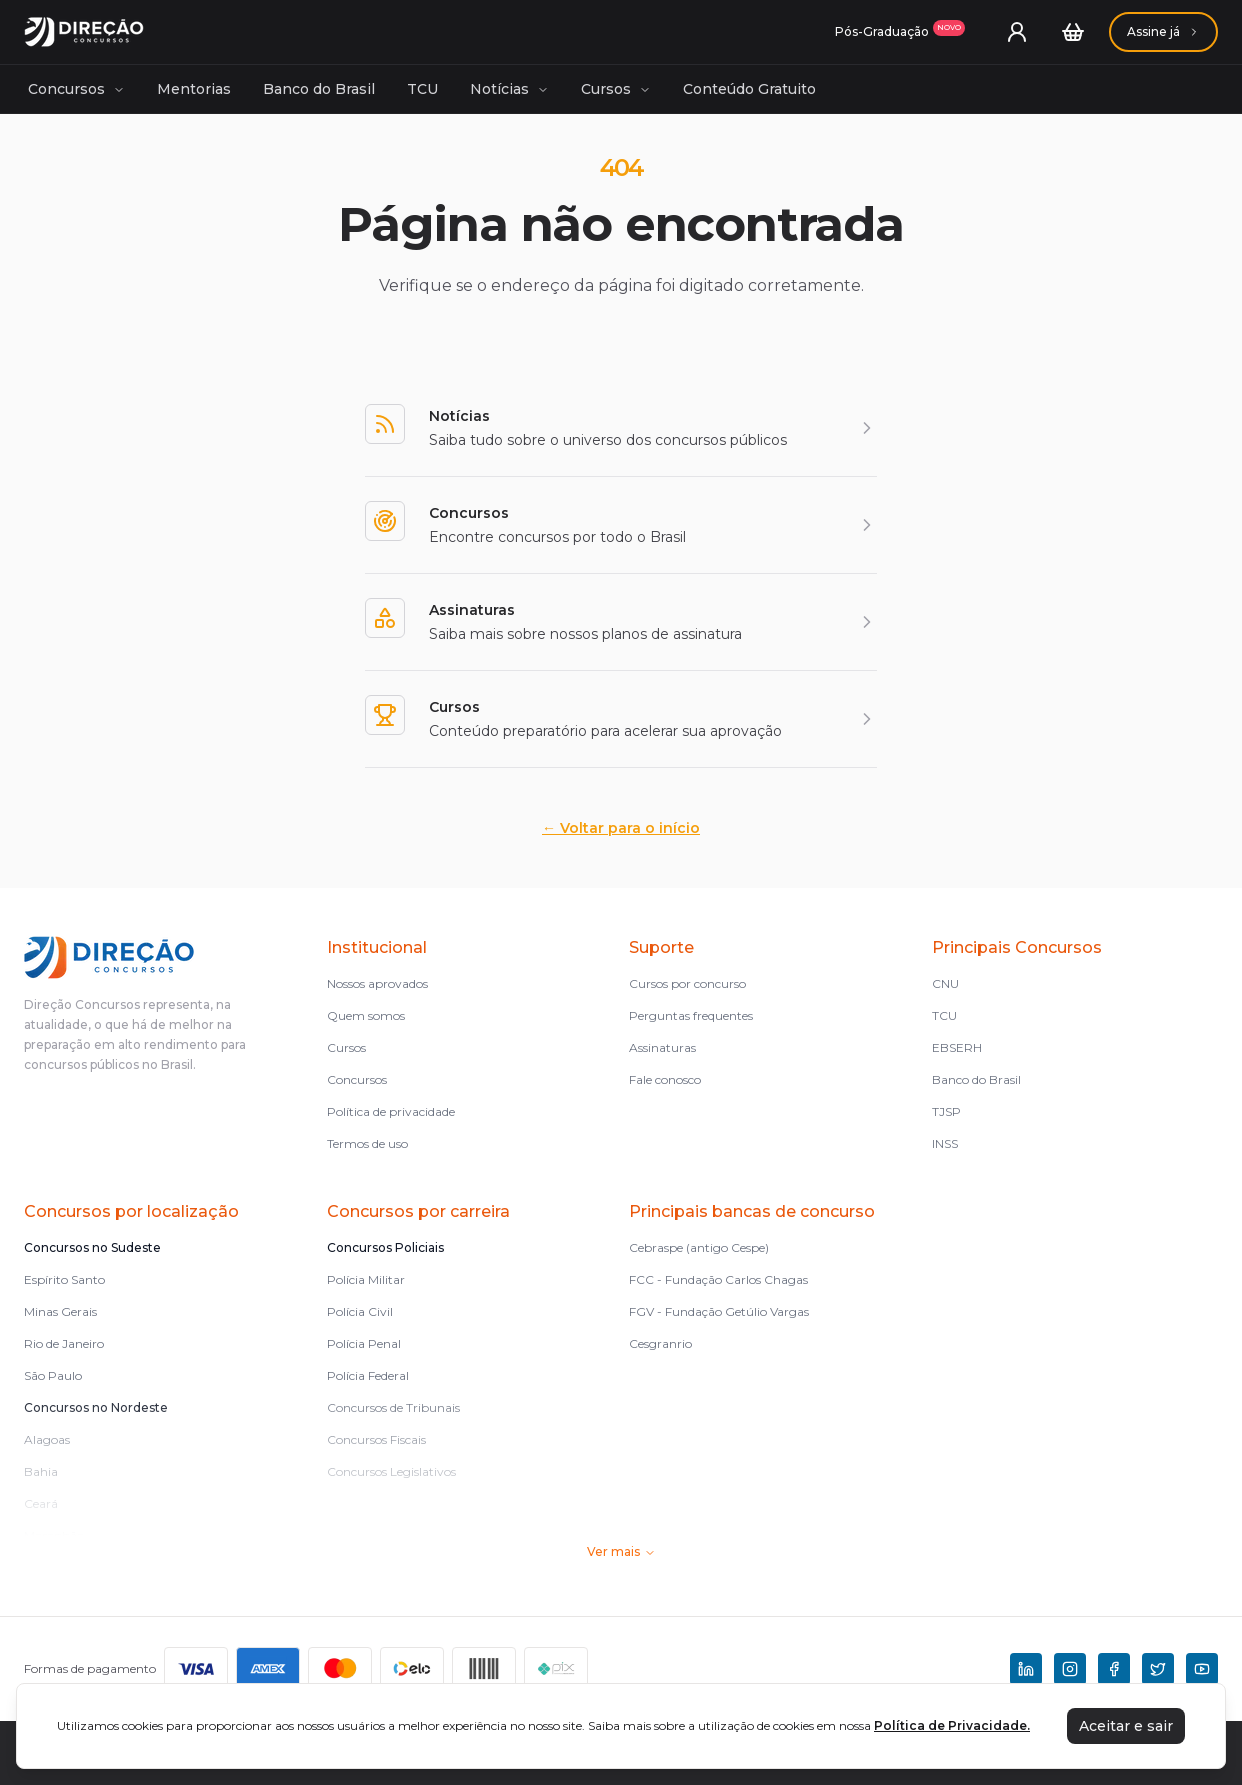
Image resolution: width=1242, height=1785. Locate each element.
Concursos (76, 89)
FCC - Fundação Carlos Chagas (718, 1279)
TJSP (946, 1111)
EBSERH (957, 1047)
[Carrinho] (1073, 32)
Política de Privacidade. (952, 1725)
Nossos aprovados (377, 983)
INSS (945, 1143)
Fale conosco (665, 1079)
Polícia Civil (360, 1311)
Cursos (616, 89)
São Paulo (53, 1375)
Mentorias (194, 89)
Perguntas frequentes (691, 1015)
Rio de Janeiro (64, 1343)
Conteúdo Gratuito (749, 89)
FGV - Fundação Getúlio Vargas (719, 1311)
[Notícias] (621, 428)
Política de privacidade (391, 1111)
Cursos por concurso (687, 983)
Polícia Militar (366, 1279)
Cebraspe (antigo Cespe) (699, 1247)
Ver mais (621, 1551)
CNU (945, 983)
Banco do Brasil (319, 89)
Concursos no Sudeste (92, 1247)
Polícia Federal (368, 1375)
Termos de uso (367, 1143)
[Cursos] (621, 719)
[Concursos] (621, 525)
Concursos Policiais (385, 1247)
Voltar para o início (621, 828)
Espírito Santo (64, 1279)
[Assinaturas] (900, 32)
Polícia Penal (364, 1343)
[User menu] (1017, 32)
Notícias (509, 89)
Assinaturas (662, 1047)
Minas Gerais (60, 1311)
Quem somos (366, 1015)
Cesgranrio (660, 1343)
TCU (422, 89)
